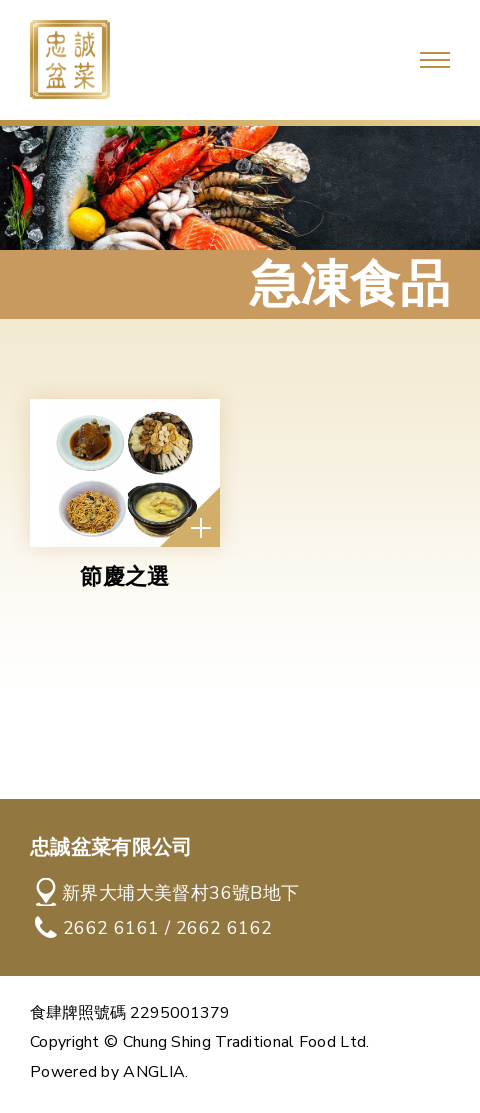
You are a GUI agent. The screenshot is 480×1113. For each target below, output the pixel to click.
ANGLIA (154, 1072)
